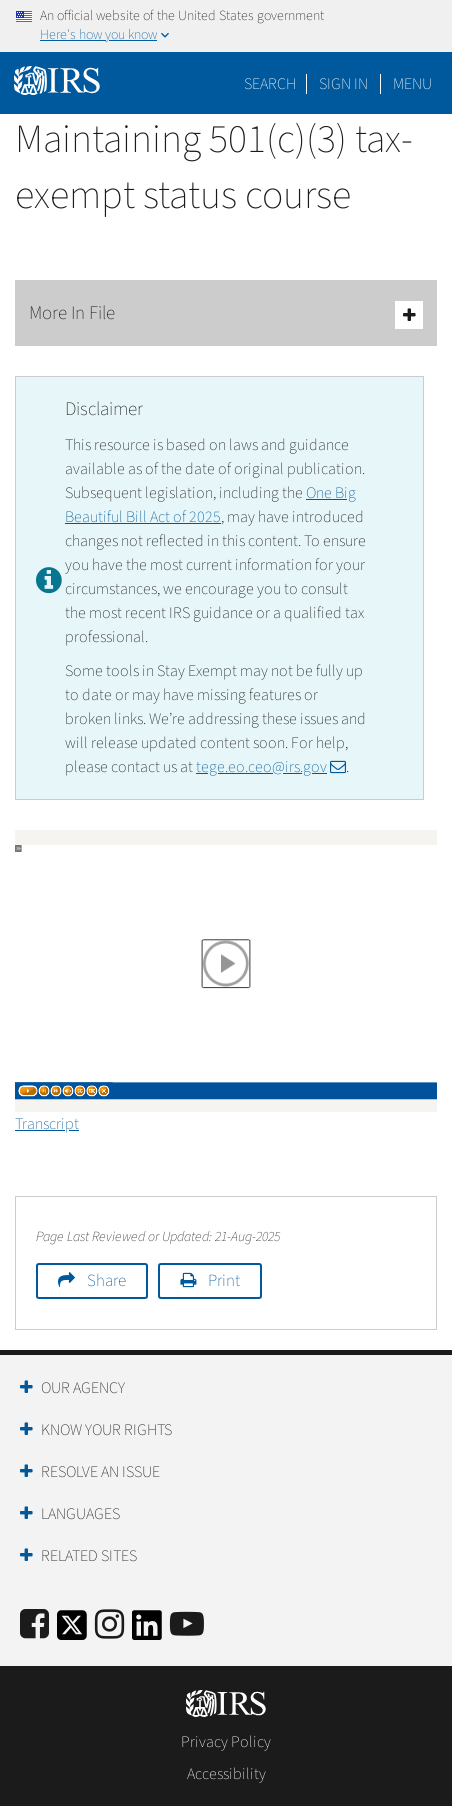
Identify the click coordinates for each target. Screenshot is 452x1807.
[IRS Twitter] (72, 1631)
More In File (226, 314)
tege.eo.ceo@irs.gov (271, 767)
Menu (412, 84)
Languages (80, 1514)
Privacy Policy (226, 1742)
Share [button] (106, 1281)
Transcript (47, 1124)
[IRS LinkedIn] (147, 1631)
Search (270, 84)
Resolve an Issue (100, 1472)
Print (224, 1281)
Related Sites (89, 1556)
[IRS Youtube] (187, 1625)
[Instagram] (109, 1625)
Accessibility (226, 1774)
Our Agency (83, 1388)
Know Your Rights (106, 1430)
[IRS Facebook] (34, 1625)
